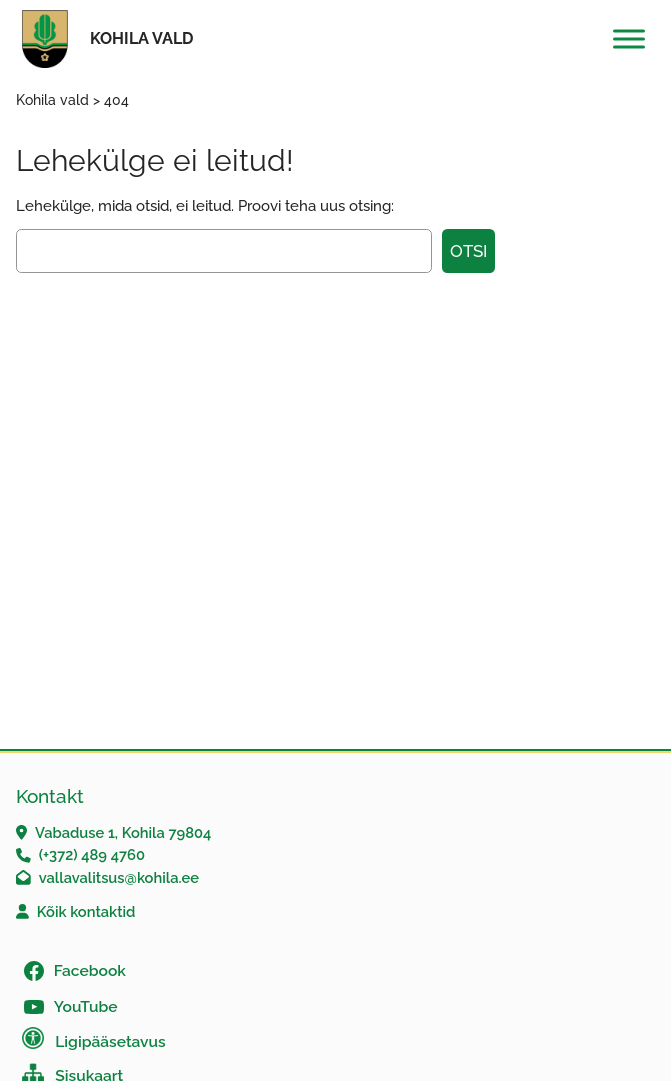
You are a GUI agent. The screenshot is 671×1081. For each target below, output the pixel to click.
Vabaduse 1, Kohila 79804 (123, 832)
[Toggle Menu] (629, 38)
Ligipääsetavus (110, 1041)
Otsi (468, 251)
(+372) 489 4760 (92, 854)
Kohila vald (141, 38)
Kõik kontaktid (86, 911)
